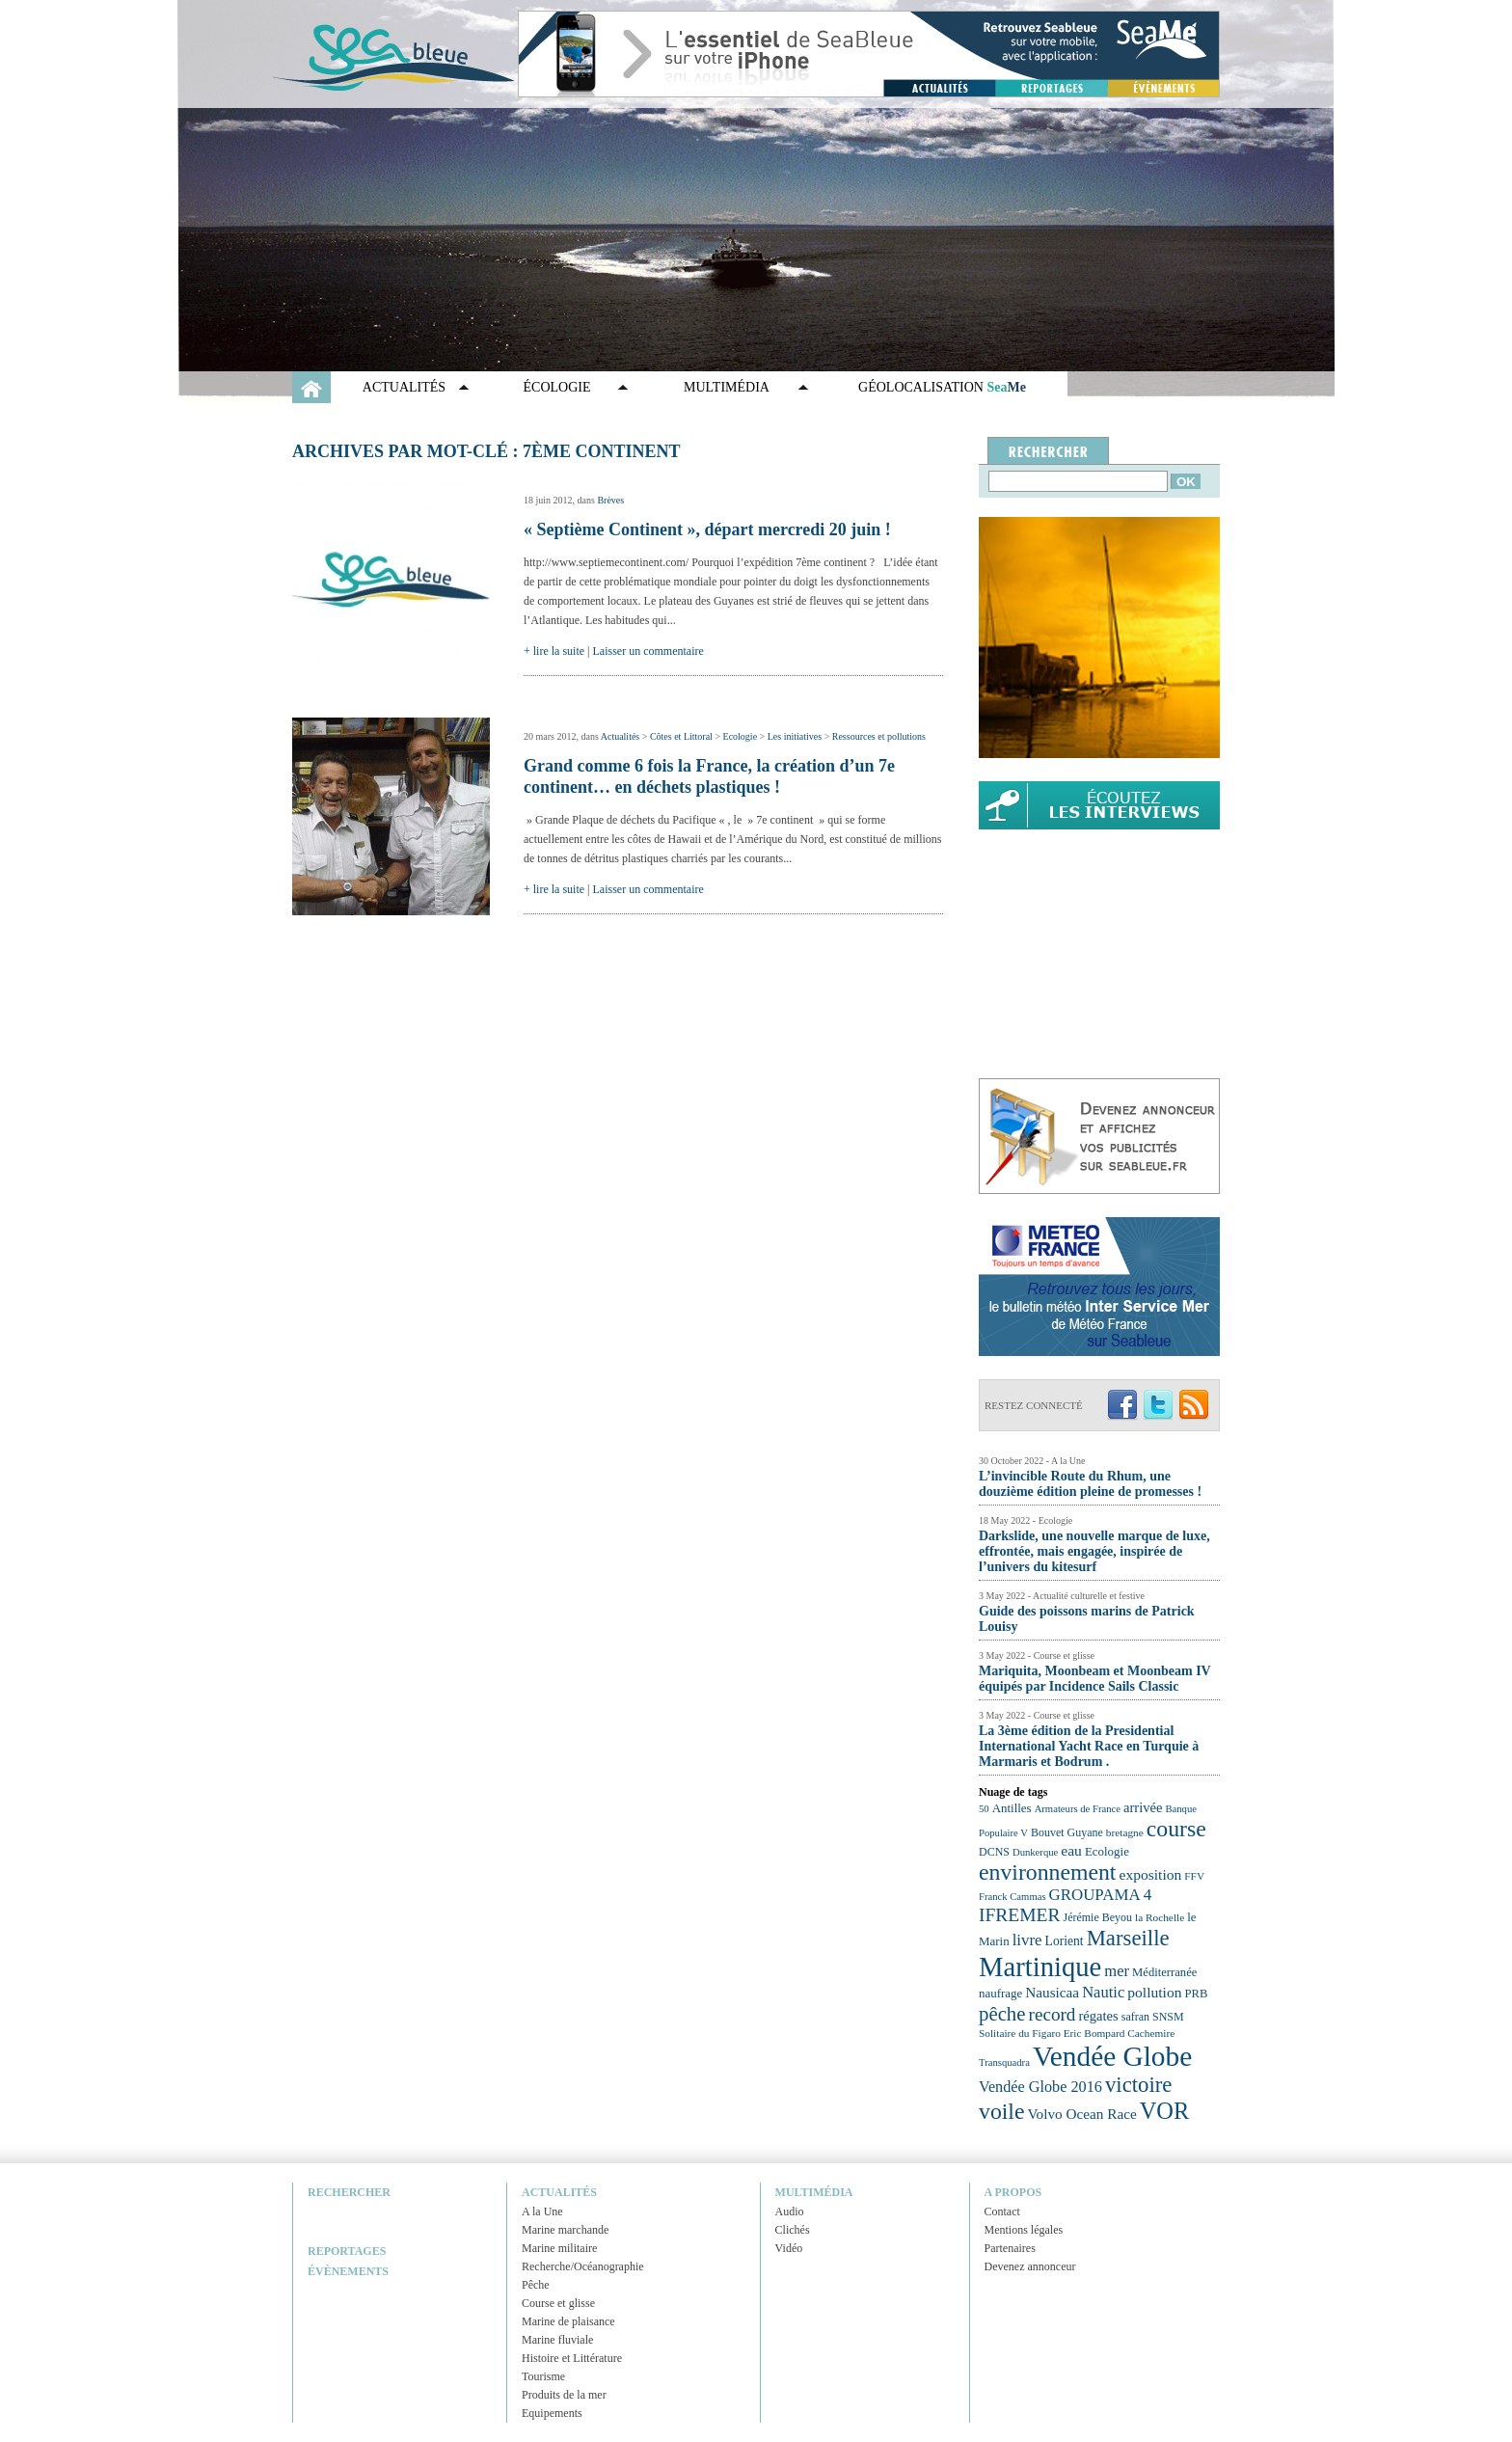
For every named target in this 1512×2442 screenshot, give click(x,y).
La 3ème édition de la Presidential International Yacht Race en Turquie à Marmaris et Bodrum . (1089, 1746)
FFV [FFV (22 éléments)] (1194, 1876)
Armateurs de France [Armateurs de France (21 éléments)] (1077, 1809)
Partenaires (1010, 2248)
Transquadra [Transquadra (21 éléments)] (1004, 2062)
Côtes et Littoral (681, 736)
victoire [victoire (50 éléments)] (1139, 2085)
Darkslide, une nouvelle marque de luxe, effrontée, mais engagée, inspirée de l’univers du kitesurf (1094, 1551)
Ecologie (740, 736)
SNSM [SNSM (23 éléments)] (1168, 2016)
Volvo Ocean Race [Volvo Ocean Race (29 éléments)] (1082, 2113)
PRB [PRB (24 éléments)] (1195, 1993)
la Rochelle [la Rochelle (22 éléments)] (1159, 1917)
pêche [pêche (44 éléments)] (1002, 2013)
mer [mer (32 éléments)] (1116, 1971)
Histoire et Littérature (572, 2358)
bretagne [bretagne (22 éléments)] (1125, 1832)
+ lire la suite (554, 651)
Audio (789, 2211)
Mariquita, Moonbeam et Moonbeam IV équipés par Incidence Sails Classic (1094, 1679)
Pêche (536, 2285)
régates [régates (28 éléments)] (1098, 2015)
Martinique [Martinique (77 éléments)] (1040, 1966)
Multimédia (727, 387)
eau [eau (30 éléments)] (1071, 1850)
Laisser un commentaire (648, 651)
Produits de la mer (564, 2394)
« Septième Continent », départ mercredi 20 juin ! (707, 529)
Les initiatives (795, 736)
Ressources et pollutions (879, 736)
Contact (1002, 2211)
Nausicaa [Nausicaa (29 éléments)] (1052, 1992)
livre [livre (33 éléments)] (1027, 1940)
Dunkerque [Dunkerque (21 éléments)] (1035, 1852)
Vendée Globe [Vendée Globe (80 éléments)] (1112, 2056)
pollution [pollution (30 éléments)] (1154, 1992)
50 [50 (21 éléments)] (984, 1809)
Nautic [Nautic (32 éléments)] (1103, 1992)
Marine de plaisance (568, 2321)
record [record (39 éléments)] (1052, 2014)
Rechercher (349, 2192)
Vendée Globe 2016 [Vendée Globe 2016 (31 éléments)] (1040, 2087)
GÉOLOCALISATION (942, 387)
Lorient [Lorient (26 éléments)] (1064, 1941)
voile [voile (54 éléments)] (1002, 2111)
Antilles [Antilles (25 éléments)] (1012, 1808)
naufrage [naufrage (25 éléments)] (1000, 1993)
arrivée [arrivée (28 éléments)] (1142, 1807)
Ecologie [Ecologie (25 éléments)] (1107, 1851)
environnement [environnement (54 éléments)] (1047, 1872)
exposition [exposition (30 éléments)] (1150, 1874)
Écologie (557, 387)
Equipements (552, 2413)
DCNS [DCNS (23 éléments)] (994, 1852)
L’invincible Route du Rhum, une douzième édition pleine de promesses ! (1090, 1484)
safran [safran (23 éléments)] (1135, 2016)
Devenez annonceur (1030, 2266)
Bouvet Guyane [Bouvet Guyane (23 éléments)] (1067, 1832)
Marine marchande (565, 2230)
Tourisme (543, 2376)
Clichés (792, 2230)
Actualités (404, 387)
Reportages (347, 2251)
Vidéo (789, 2248)
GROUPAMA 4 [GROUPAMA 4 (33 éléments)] (1100, 1895)
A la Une (542, 2211)
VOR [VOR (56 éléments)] (1165, 2111)
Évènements (348, 2271)
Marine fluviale (557, 2340)
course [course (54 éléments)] (1176, 1828)
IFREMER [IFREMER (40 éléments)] (1020, 1915)
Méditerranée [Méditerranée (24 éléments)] (1164, 1972)
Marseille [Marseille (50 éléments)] (1128, 1938)
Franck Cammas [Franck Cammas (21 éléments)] (1012, 1896)
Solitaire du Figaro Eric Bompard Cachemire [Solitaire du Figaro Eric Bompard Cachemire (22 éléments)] (1076, 2033)
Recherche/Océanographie (583, 2266)
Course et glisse (558, 2303)
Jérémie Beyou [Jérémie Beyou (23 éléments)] (1098, 1917)
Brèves (610, 500)
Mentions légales (1024, 2230)
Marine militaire (559, 2248)
